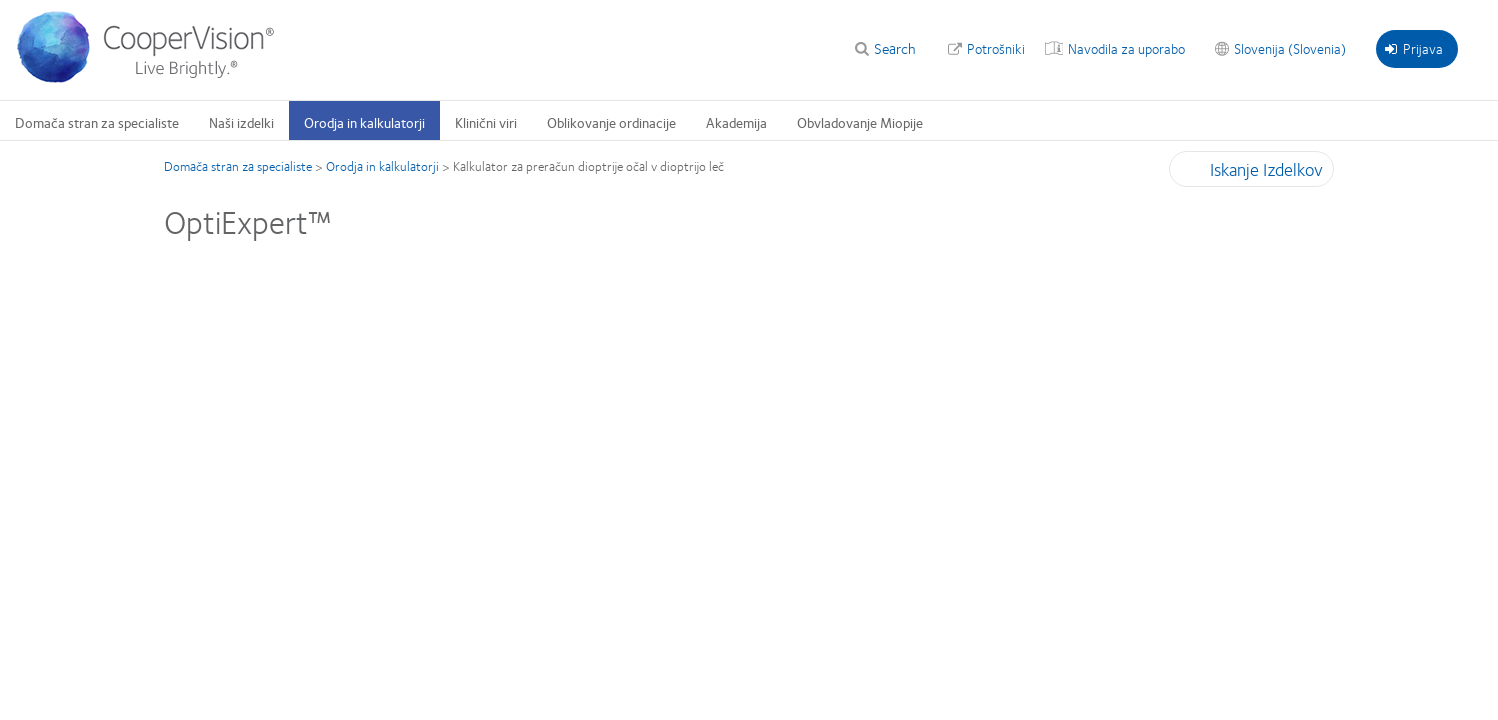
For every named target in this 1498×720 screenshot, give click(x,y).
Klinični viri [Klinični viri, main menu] (486, 122)
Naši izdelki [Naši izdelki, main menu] (241, 122)
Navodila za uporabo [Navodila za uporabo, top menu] (1126, 48)
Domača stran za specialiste (238, 166)
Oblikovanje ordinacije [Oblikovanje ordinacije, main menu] (611, 122)
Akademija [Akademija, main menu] (736, 122)
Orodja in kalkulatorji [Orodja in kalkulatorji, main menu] (364, 122)
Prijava (1414, 48)
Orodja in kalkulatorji (382, 166)
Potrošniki (996, 48)
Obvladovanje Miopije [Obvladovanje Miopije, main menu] (860, 122)
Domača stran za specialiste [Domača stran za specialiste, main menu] (97, 122)
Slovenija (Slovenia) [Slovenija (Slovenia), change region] (1290, 48)
